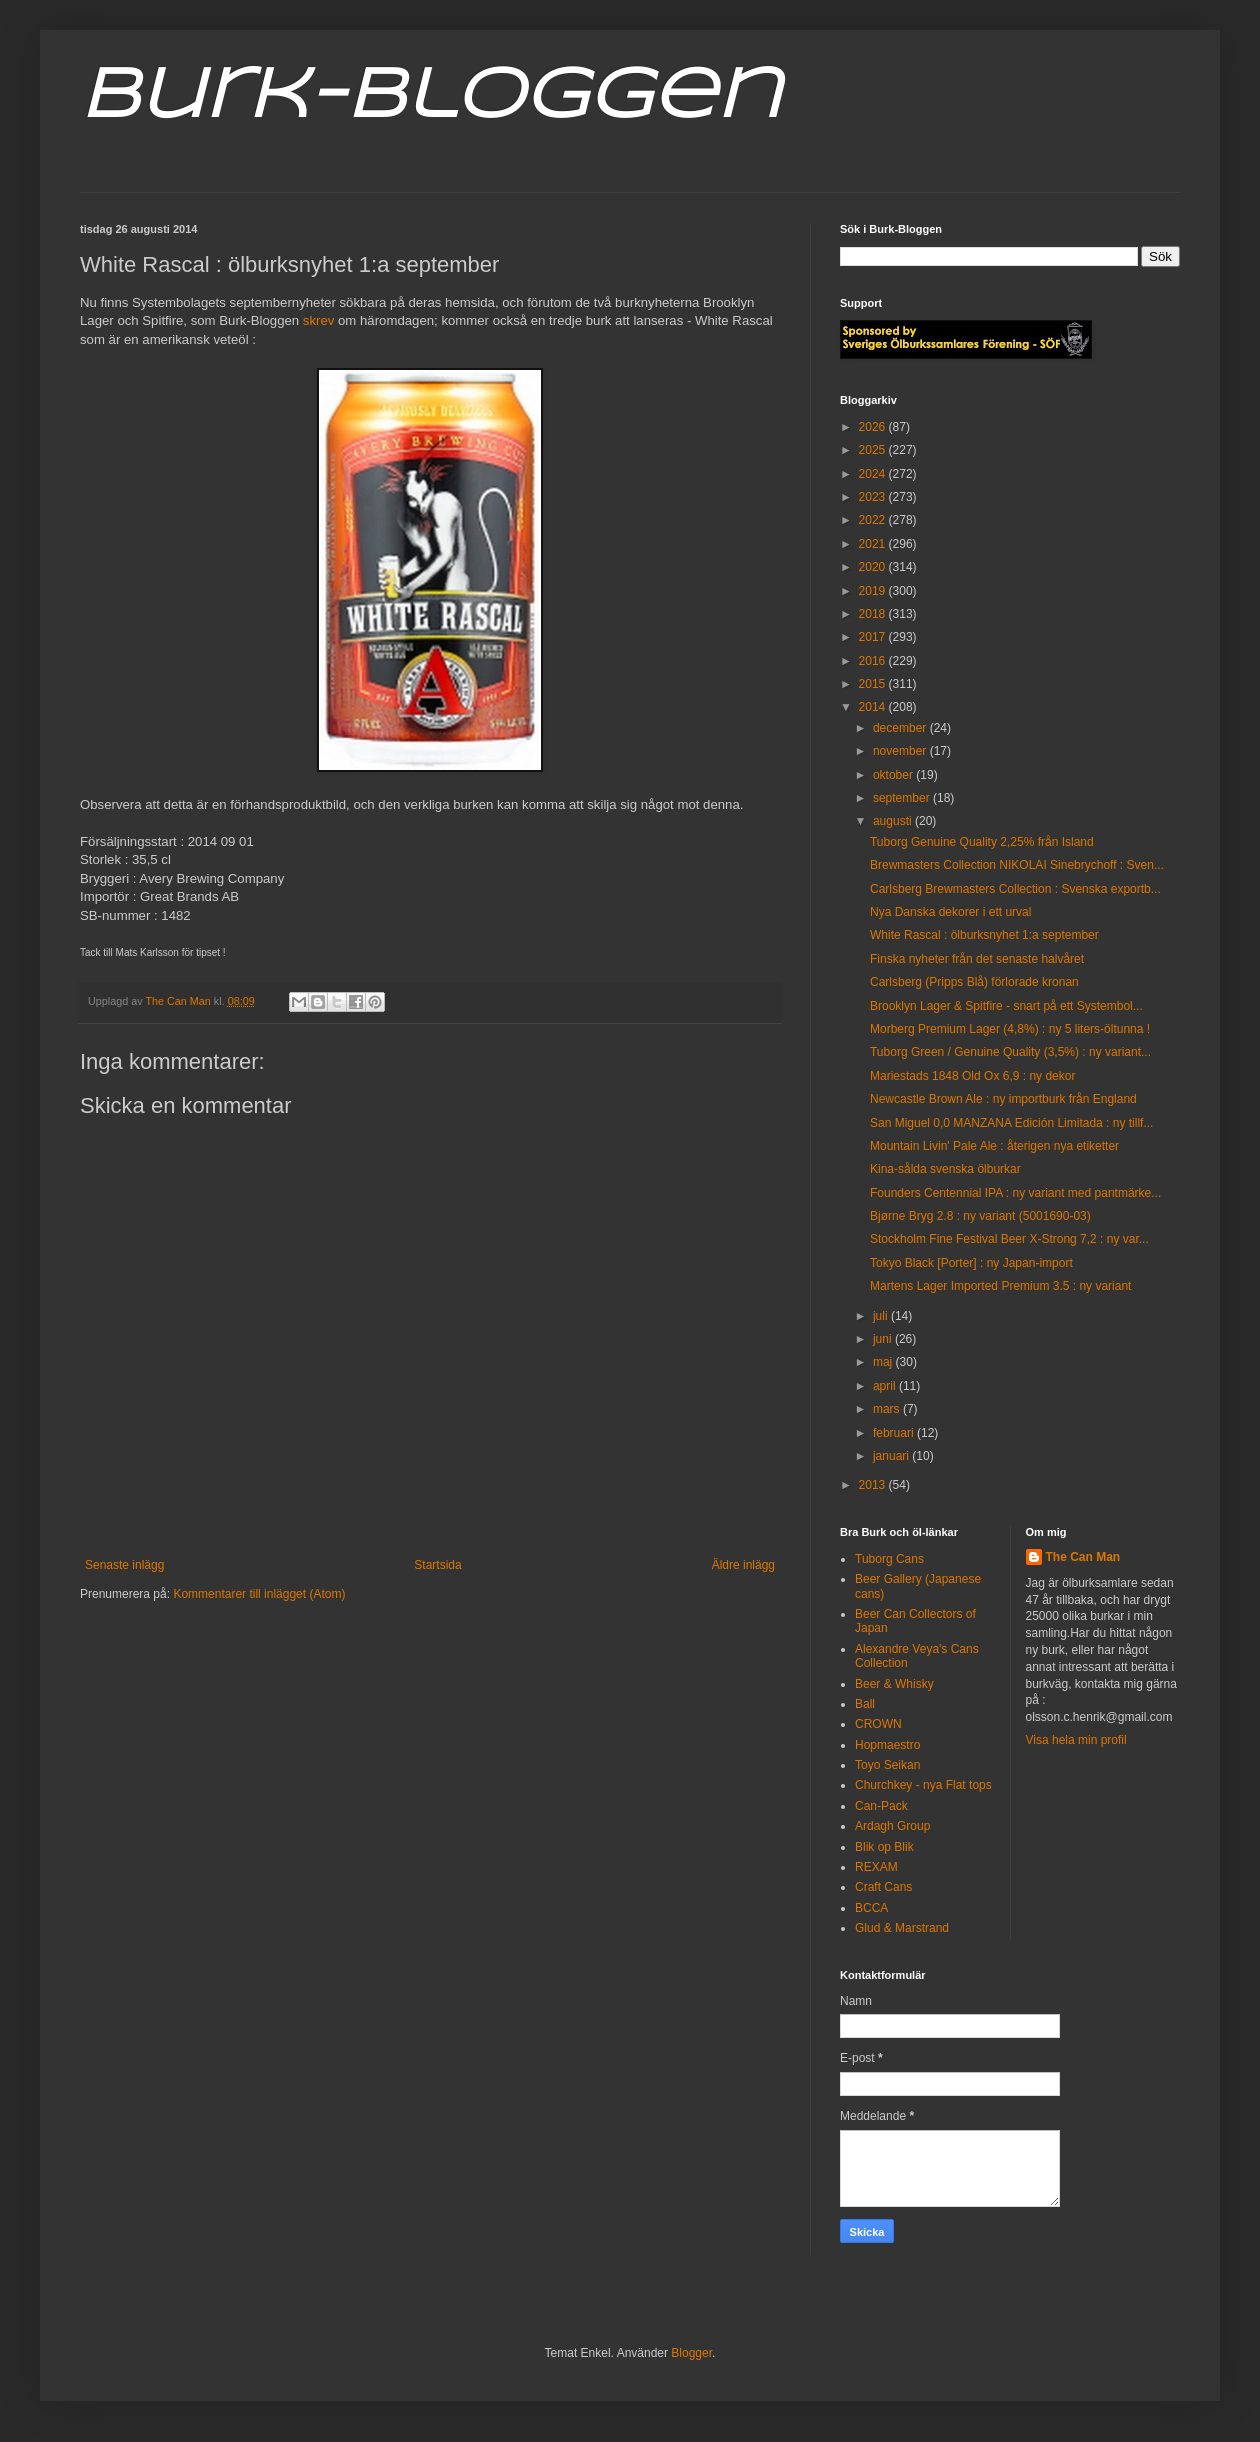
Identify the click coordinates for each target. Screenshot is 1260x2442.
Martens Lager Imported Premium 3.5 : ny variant (1000, 1286)
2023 (874, 497)
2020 (874, 567)
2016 (874, 661)
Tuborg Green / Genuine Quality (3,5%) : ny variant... (1010, 1052)
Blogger (691, 2353)
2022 (874, 520)
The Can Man (1083, 1557)
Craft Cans (883, 1887)
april (886, 1386)
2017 (874, 637)
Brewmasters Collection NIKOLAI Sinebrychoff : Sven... (1017, 865)
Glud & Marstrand (902, 1928)
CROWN (878, 1724)
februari (895, 1433)
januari (892, 1456)
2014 (874, 707)
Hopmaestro (887, 1745)
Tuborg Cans (889, 1559)
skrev (319, 320)
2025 (874, 450)
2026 (874, 427)
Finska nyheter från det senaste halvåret (977, 959)
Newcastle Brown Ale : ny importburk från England (1003, 1099)
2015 (874, 684)
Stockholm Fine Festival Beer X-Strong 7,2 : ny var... (1009, 1239)
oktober (894, 775)
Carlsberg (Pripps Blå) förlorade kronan (974, 982)
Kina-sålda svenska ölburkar (945, 1169)
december (901, 728)
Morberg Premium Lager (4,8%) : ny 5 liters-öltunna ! (1010, 1029)
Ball (865, 1704)
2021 (874, 544)
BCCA (871, 1908)
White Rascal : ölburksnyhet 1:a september (984, 935)
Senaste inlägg (124, 1565)
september (903, 798)
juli (882, 1316)
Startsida (437, 1565)
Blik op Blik (884, 1847)
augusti (894, 821)
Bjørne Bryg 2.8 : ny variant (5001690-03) (980, 1216)
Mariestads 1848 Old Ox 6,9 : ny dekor (972, 1076)
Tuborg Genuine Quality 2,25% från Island (982, 842)
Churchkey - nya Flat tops (923, 1785)
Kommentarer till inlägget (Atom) (259, 1594)
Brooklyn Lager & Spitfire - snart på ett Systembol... (1006, 1006)
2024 (874, 474)
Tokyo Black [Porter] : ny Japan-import (971, 1263)
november (901, 751)
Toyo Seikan (887, 1765)
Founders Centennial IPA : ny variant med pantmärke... (1015, 1193)
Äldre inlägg (743, 1565)
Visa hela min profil (1076, 1740)
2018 (874, 614)
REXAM (876, 1867)
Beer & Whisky (894, 1684)
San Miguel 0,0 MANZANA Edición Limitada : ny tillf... (1011, 1123)
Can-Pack (881, 1806)
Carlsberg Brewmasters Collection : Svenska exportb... (1015, 889)
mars (888, 1409)
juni (884, 1339)
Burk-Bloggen (430, 98)
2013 (874, 1485)
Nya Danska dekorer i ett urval (950, 912)
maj (884, 1362)
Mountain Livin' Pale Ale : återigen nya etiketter (994, 1146)
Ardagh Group (892, 1826)
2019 (874, 591)
